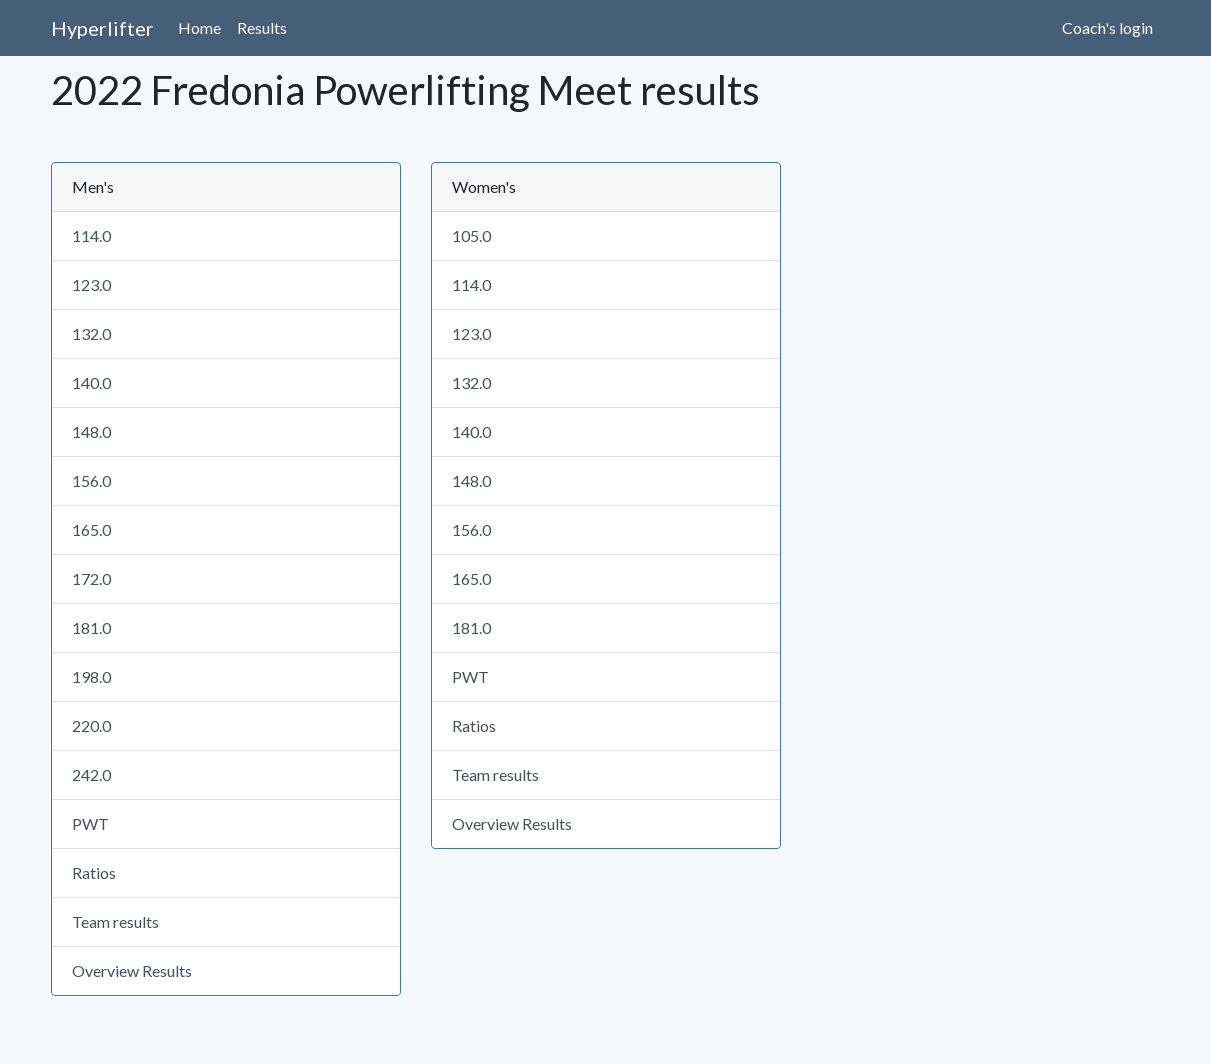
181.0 (91, 627)
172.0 (91, 578)
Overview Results (132, 970)
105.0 (471, 235)
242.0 (91, 774)
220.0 (91, 725)
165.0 (91, 529)
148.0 (91, 431)
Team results (115, 921)
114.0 (91, 235)
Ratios (94, 872)
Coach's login (1107, 27)
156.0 (91, 480)
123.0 (91, 284)
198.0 (91, 676)
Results (262, 27)
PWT (90, 823)
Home (199, 27)
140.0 (91, 382)
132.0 (91, 333)
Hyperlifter (102, 28)
